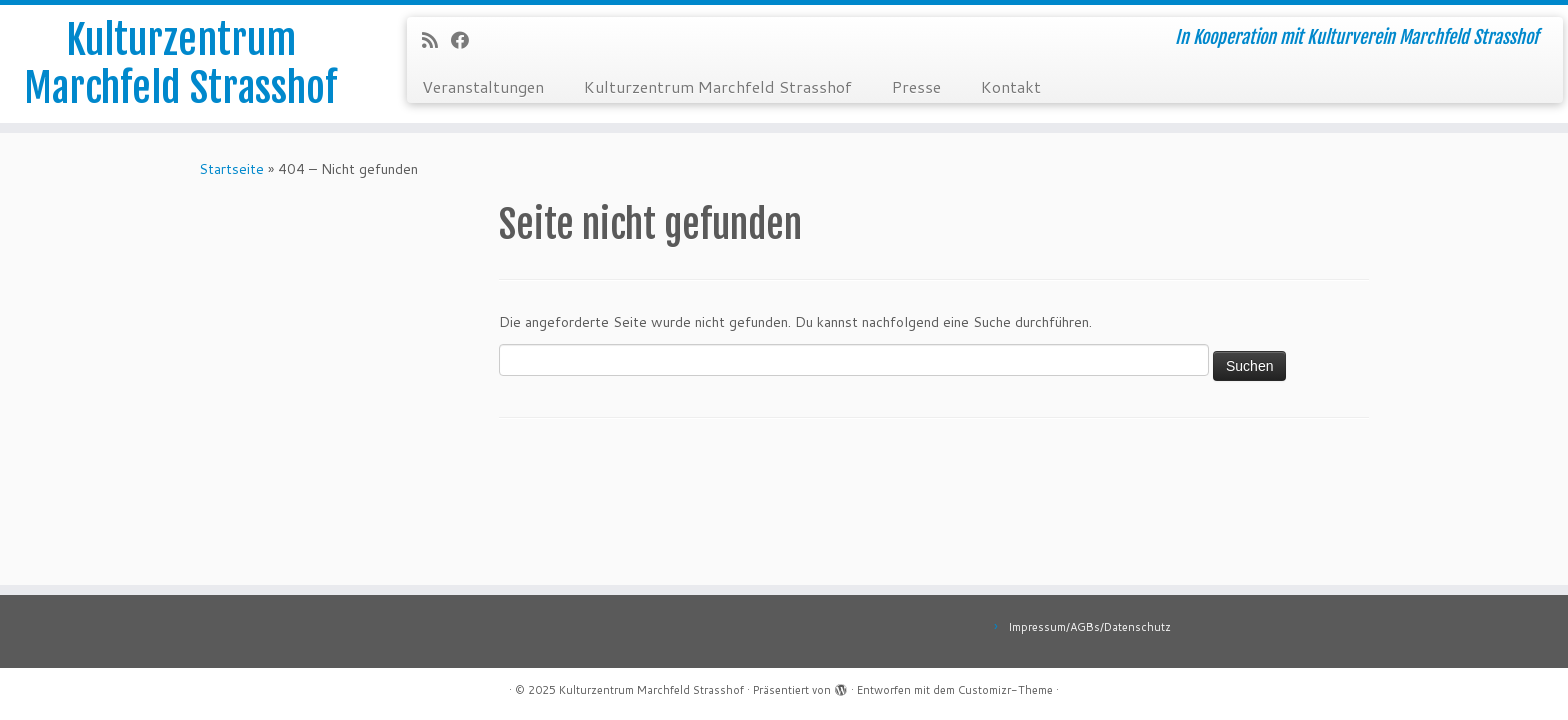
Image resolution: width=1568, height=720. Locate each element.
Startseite (231, 169)
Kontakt (1011, 86)
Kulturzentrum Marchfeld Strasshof (180, 64)
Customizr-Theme (1005, 690)
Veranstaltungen (483, 86)
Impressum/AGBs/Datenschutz (1089, 627)
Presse (916, 86)
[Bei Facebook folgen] (466, 40)
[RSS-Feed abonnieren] (436, 40)
